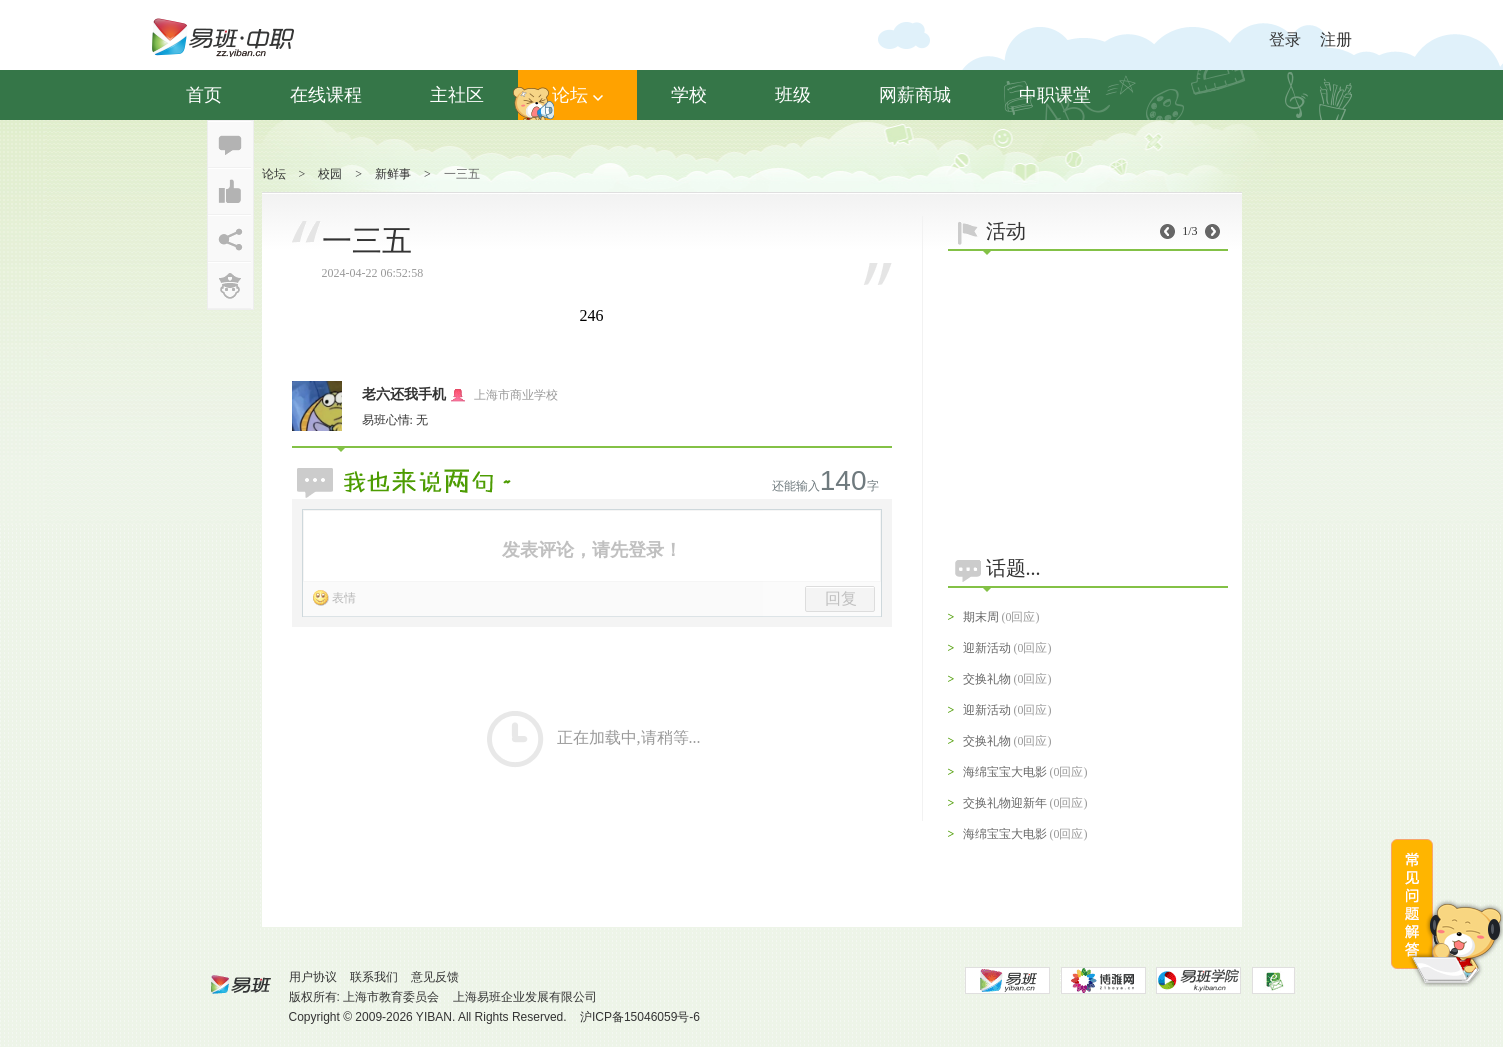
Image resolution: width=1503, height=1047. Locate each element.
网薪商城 (915, 95)
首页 (204, 95)
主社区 (457, 95)
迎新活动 (987, 648)
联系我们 (374, 977)
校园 (330, 174)
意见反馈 (435, 977)
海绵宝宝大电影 (1005, 772)
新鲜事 (393, 174)
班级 (793, 95)
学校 (689, 95)
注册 (1336, 39)
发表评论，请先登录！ (592, 550)
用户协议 (313, 977)
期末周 (981, 617)
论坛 (577, 95)
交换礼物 (987, 679)
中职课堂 (1055, 95)
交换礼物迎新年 (1005, 803)
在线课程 (326, 95)
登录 (1285, 39)
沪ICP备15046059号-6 (640, 1017)
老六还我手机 (404, 394)
